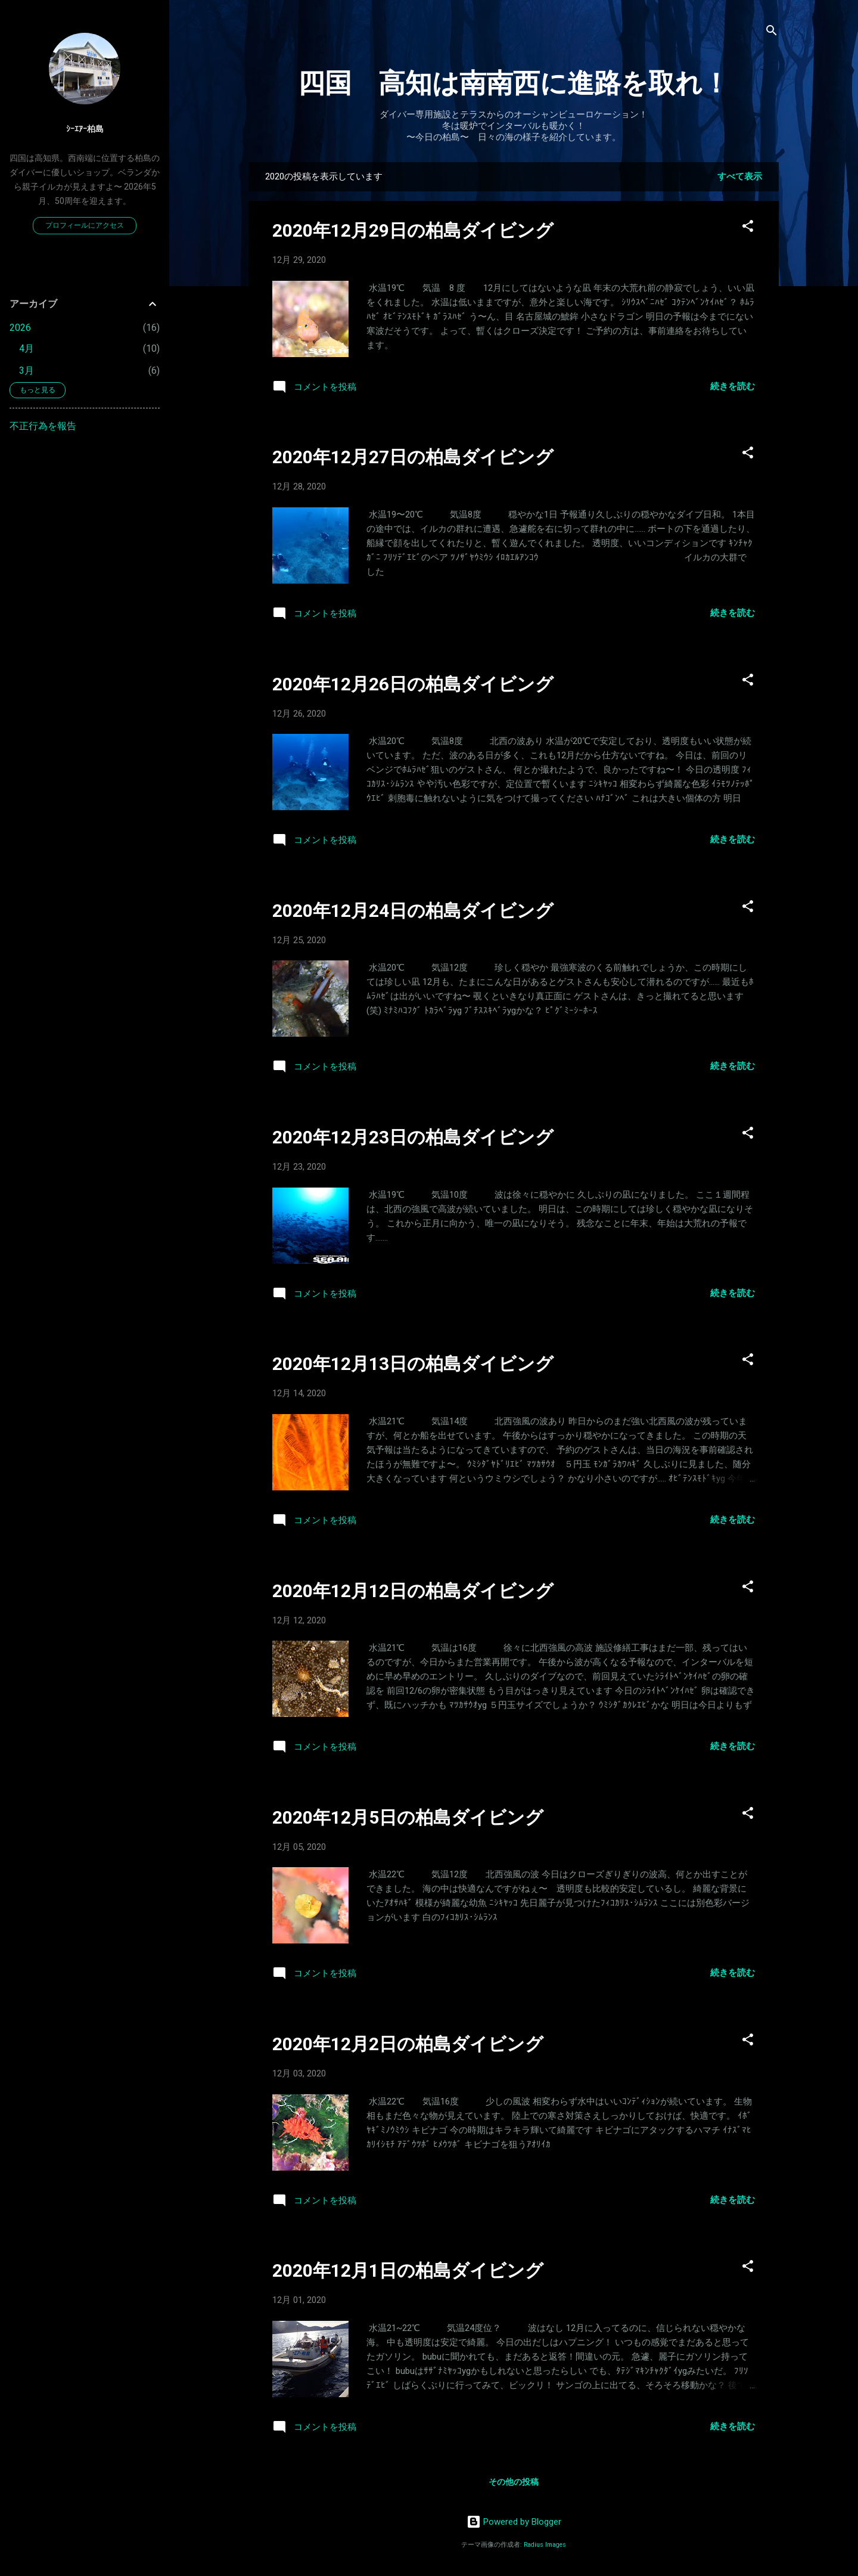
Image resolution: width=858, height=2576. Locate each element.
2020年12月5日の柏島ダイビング (407, 1817)
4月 (26, 348)
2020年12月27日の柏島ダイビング (413, 457)
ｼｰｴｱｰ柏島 (85, 129)
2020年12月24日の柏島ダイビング (413, 910)
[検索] (771, 32)
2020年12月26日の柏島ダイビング (413, 684)
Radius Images (545, 2545)
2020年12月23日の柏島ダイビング (413, 1137)
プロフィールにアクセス (84, 225)
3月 (26, 370)
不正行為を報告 (43, 426)
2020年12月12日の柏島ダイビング (413, 1590)
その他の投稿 (514, 2482)
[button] (748, 228)
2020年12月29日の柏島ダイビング (413, 230)
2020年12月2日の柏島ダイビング (407, 2043)
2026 (20, 327)
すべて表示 (739, 176)
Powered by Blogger (514, 2521)
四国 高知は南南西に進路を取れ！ (513, 83)
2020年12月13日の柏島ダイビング (413, 1363)
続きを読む (732, 386)
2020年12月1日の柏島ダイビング (407, 2270)
